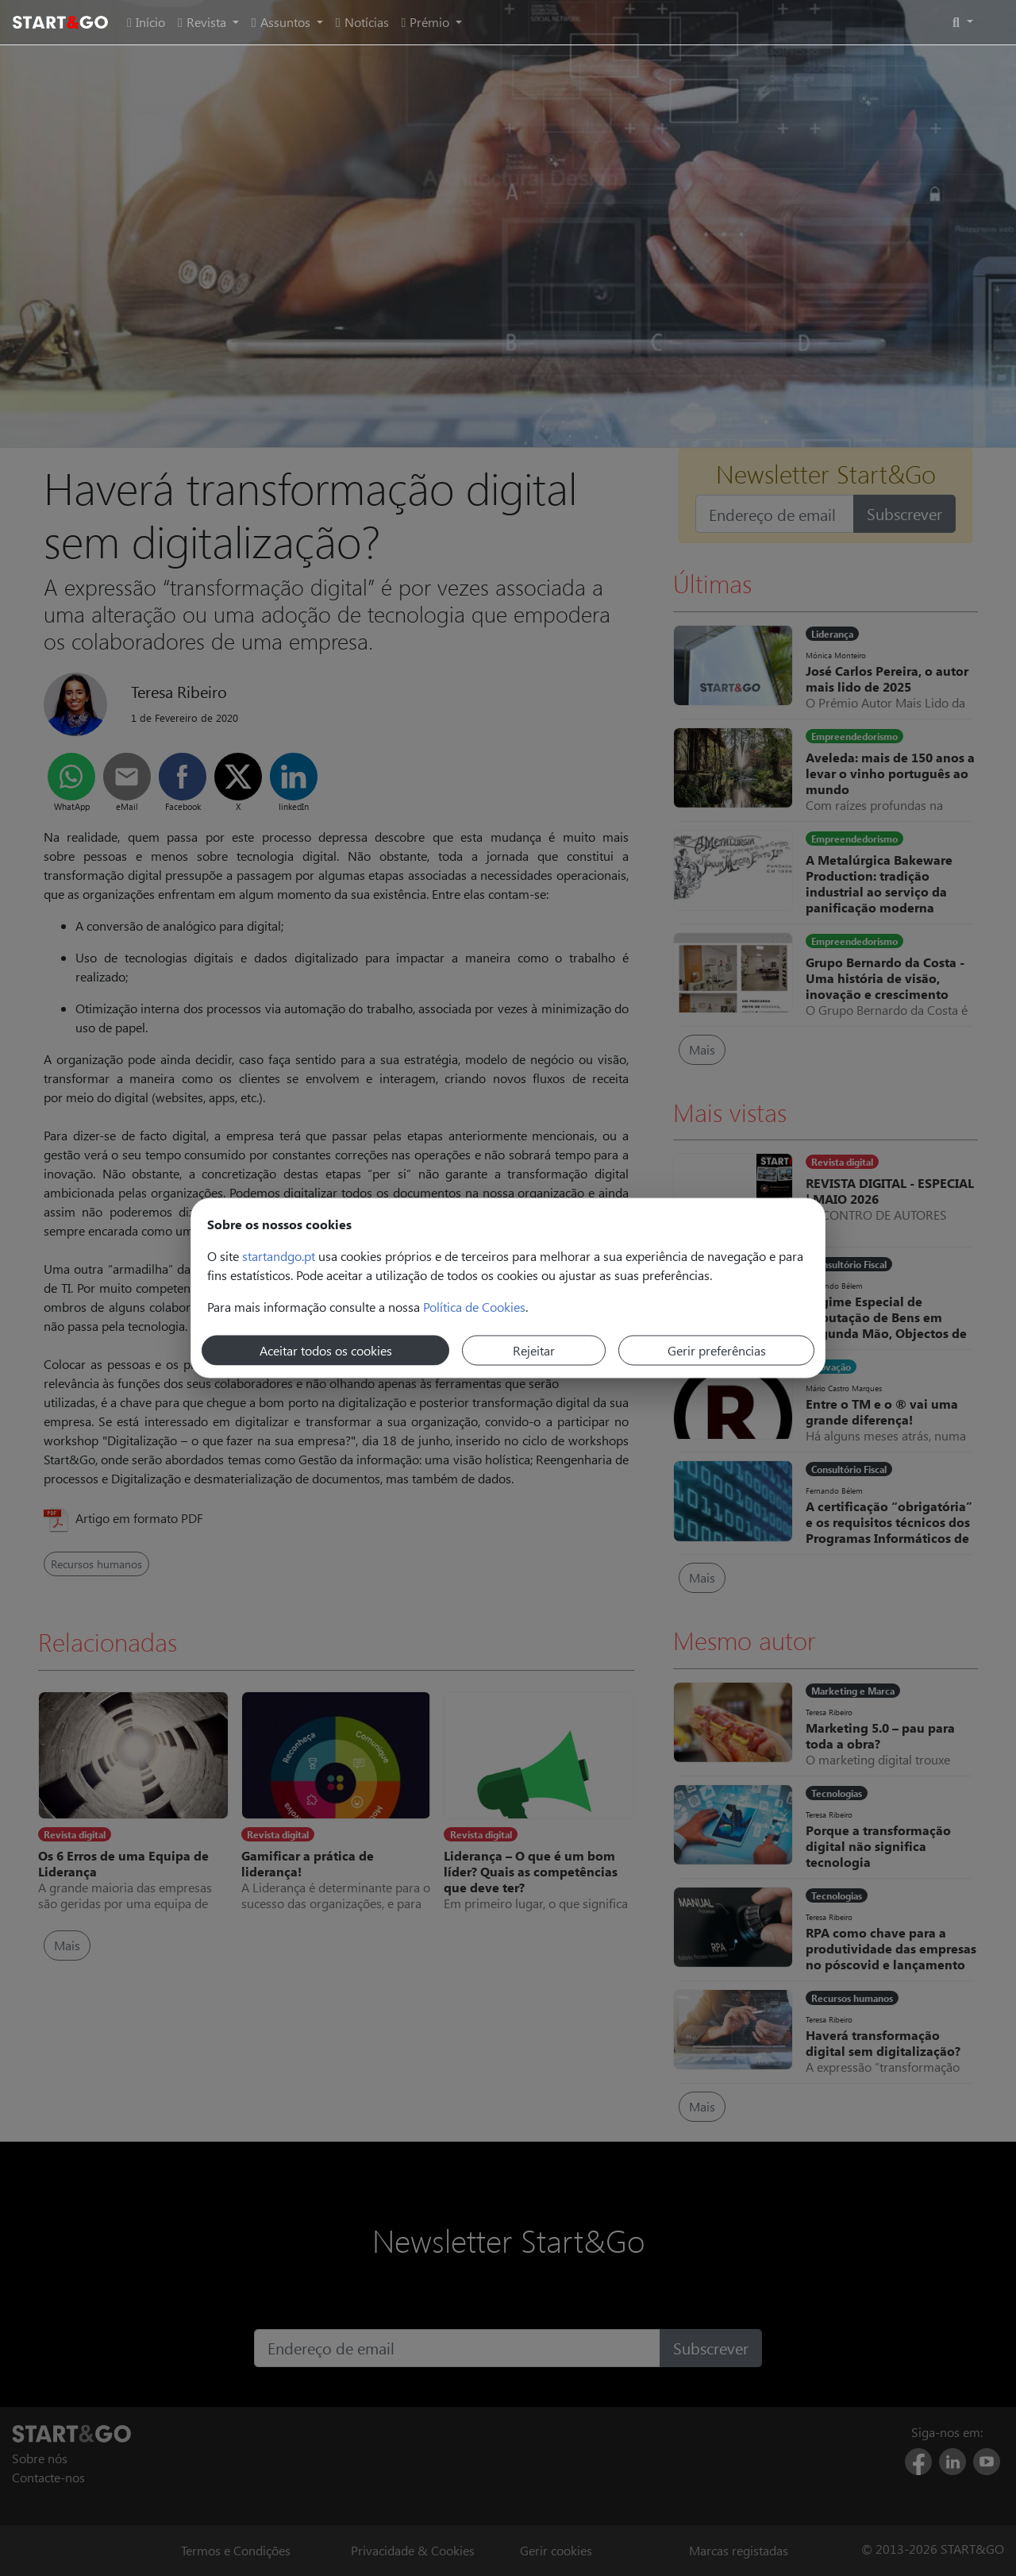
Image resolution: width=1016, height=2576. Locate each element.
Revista (203, 21)
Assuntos (283, 21)
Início (146, 21)
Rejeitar (534, 1350)
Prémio (427, 21)
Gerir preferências (717, 1350)
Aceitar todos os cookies (326, 1350)
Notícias (362, 21)
